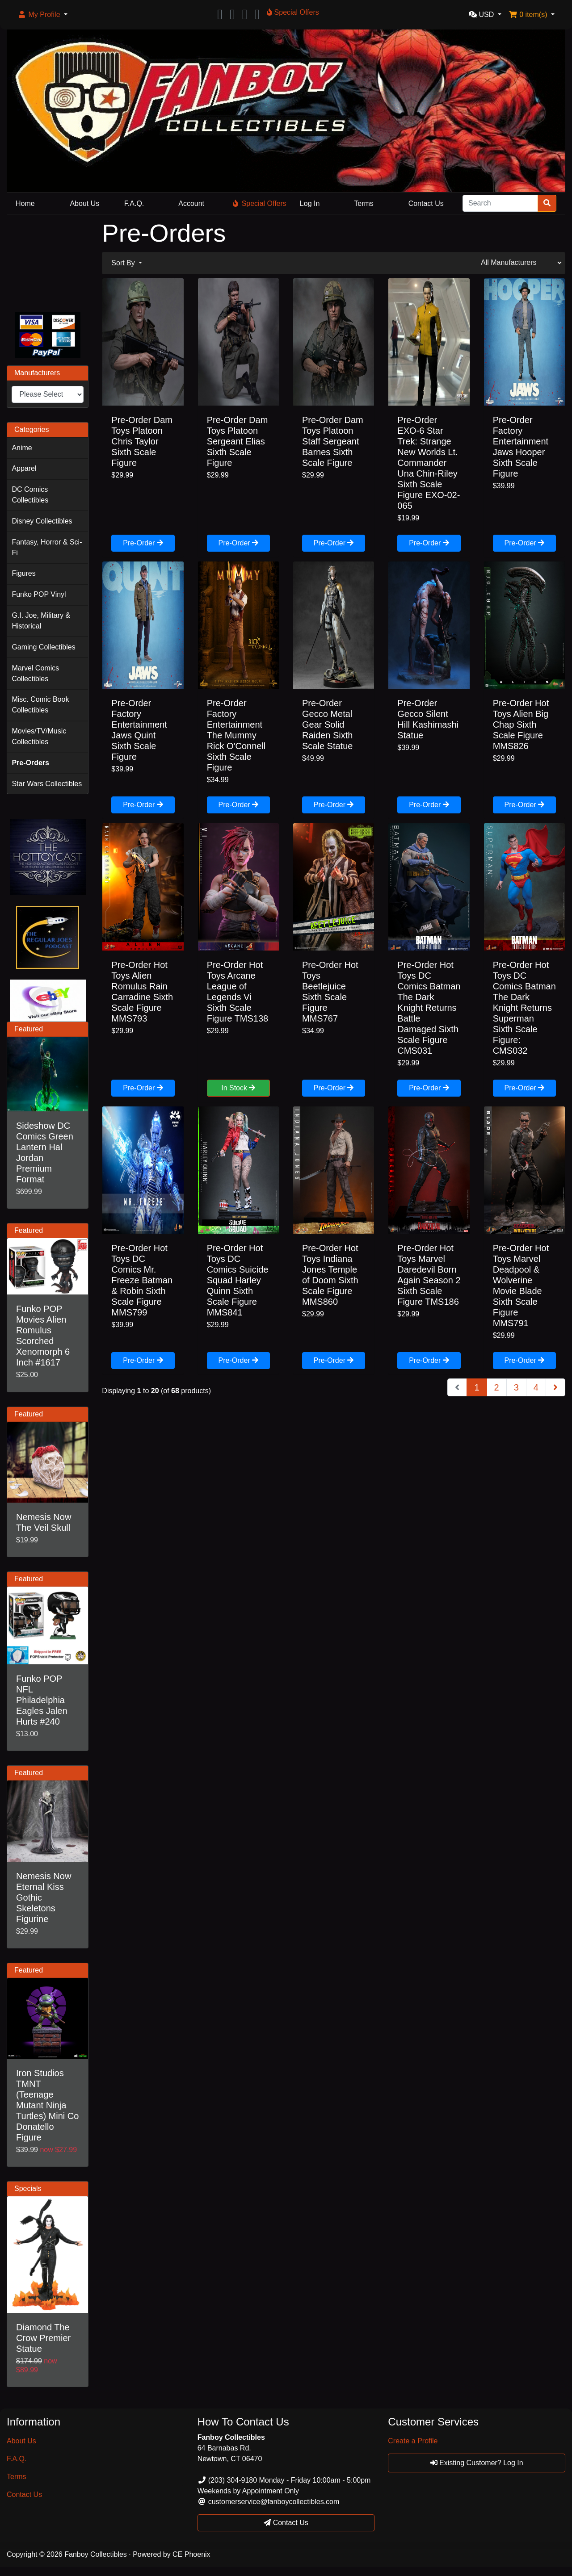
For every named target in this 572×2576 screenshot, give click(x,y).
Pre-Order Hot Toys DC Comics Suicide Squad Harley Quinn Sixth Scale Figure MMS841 (238, 1280)
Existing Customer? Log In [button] (476, 2463)
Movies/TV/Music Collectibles (39, 736)
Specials (27, 2188)
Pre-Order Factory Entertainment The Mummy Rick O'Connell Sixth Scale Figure (236, 735)
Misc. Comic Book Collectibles (40, 704)
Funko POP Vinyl (39, 594)
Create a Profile (412, 2441)
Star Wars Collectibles (47, 783)
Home (25, 203)
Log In (310, 203)
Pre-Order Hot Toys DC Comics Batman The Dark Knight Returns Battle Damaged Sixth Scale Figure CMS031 (428, 1008)
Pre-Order (143, 543)
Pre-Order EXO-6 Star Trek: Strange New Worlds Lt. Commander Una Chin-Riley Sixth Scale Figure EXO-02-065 (428, 463)
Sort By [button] (124, 263)
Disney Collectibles (42, 521)
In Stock (238, 1088)
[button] (42, 15)
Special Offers (259, 203)
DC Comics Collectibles (30, 495)
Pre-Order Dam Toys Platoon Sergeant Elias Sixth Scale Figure (237, 441)
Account (191, 203)
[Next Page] (555, 1387)
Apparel (24, 468)
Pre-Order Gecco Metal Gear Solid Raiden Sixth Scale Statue (327, 724)
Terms (364, 203)
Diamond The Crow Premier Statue (43, 2338)
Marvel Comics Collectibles (35, 673)
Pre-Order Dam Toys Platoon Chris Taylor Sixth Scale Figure (141, 441)
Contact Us (426, 203)
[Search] (500, 203)
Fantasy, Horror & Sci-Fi (47, 547)
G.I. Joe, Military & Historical (41, 621)
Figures (23, 573)
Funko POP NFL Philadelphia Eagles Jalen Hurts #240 (41, 1700)
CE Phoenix (191, 2554)
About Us (84, 203)
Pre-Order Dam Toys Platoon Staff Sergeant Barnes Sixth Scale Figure (332, 441)
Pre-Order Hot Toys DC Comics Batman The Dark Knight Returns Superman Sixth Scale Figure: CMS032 (524, 1008)
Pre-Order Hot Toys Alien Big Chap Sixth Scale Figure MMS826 (521, 724)
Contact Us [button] (286, 2522)
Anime (22, 448)
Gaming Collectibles (43, 647)
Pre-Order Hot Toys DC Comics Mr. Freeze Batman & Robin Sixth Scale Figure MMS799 (141, 1280)
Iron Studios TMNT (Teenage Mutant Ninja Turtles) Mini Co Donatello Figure (47, 2105)
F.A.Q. (134, 203)
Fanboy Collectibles (95, 2554)
